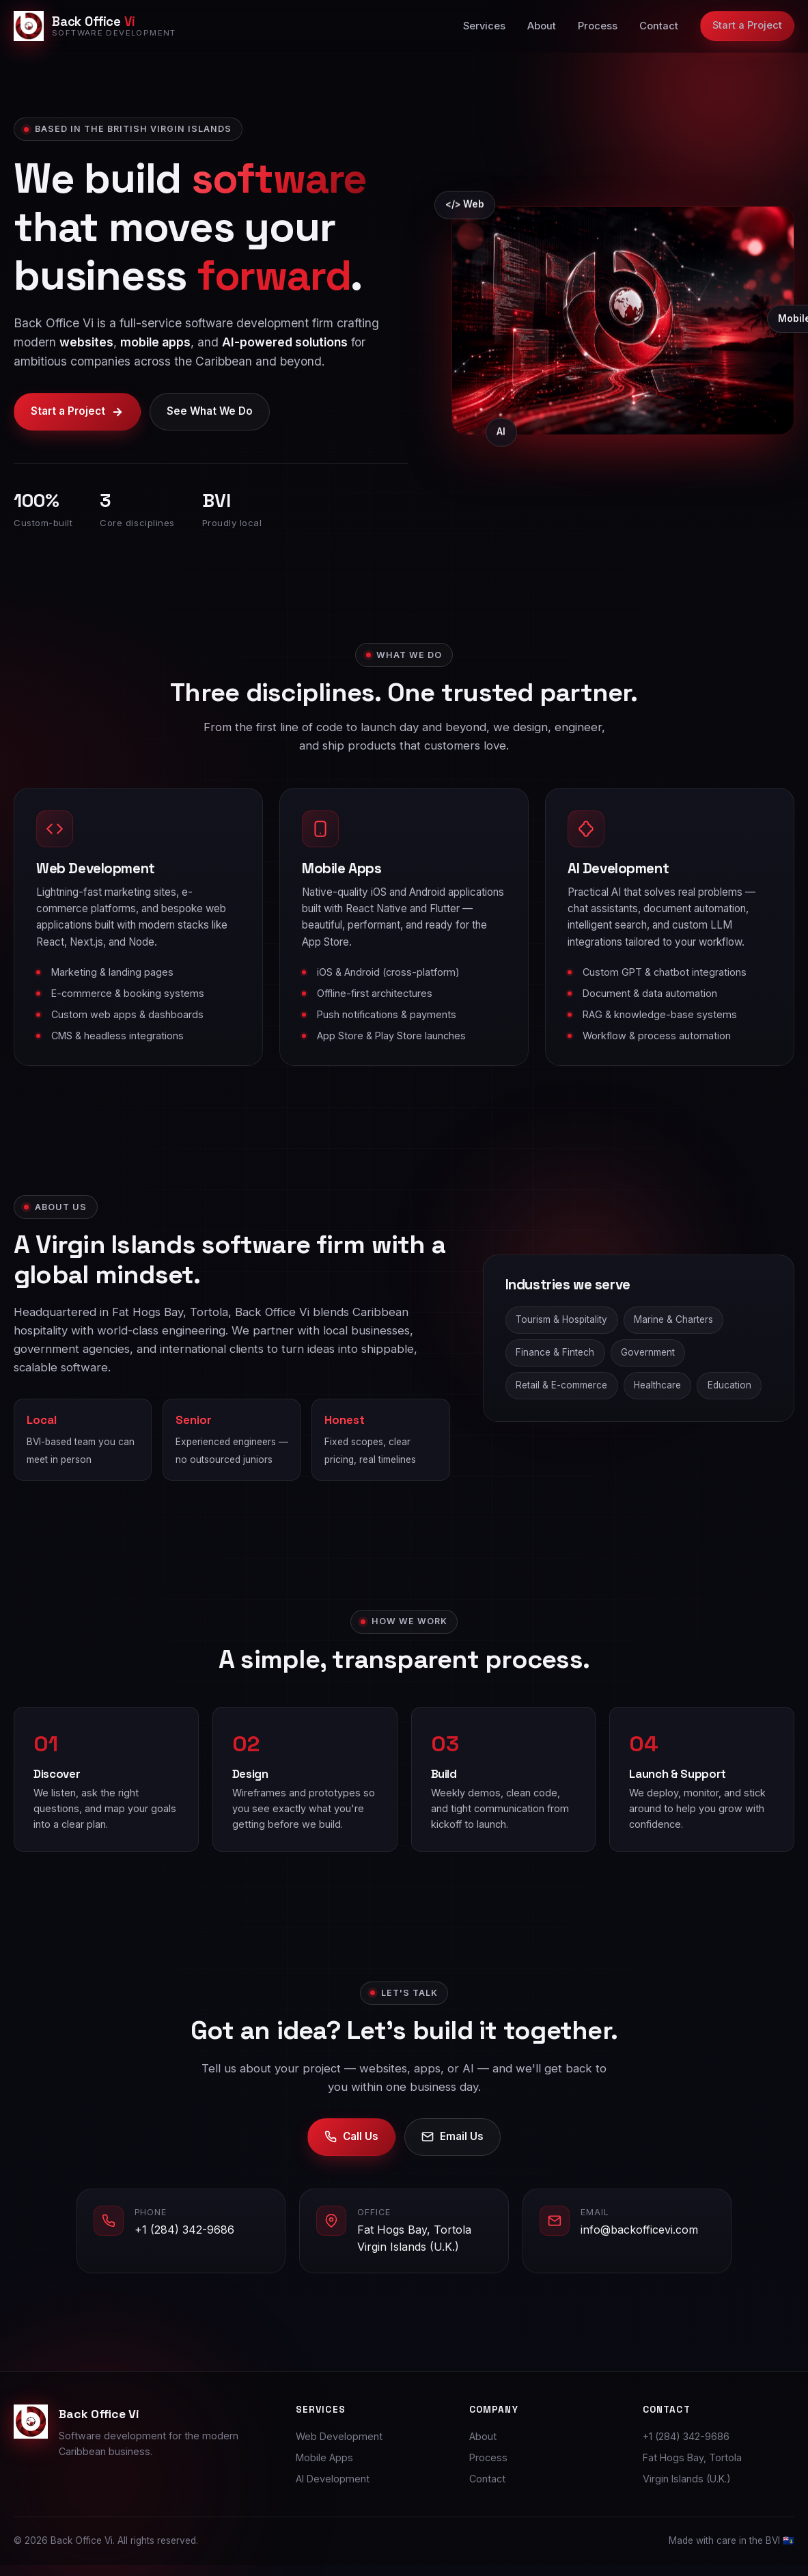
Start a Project (747, 25)
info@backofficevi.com (639, 2243)
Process (597, 26)
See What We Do (210, 411)
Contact (658, 26)
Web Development (339, 2436)
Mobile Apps (324, 2457)
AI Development (333, 2478)
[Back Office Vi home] (95, 26)
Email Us (452, 2149)
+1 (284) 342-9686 (184, 2243)
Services (484, 26)
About (541, 26)
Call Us (351, 2149)
